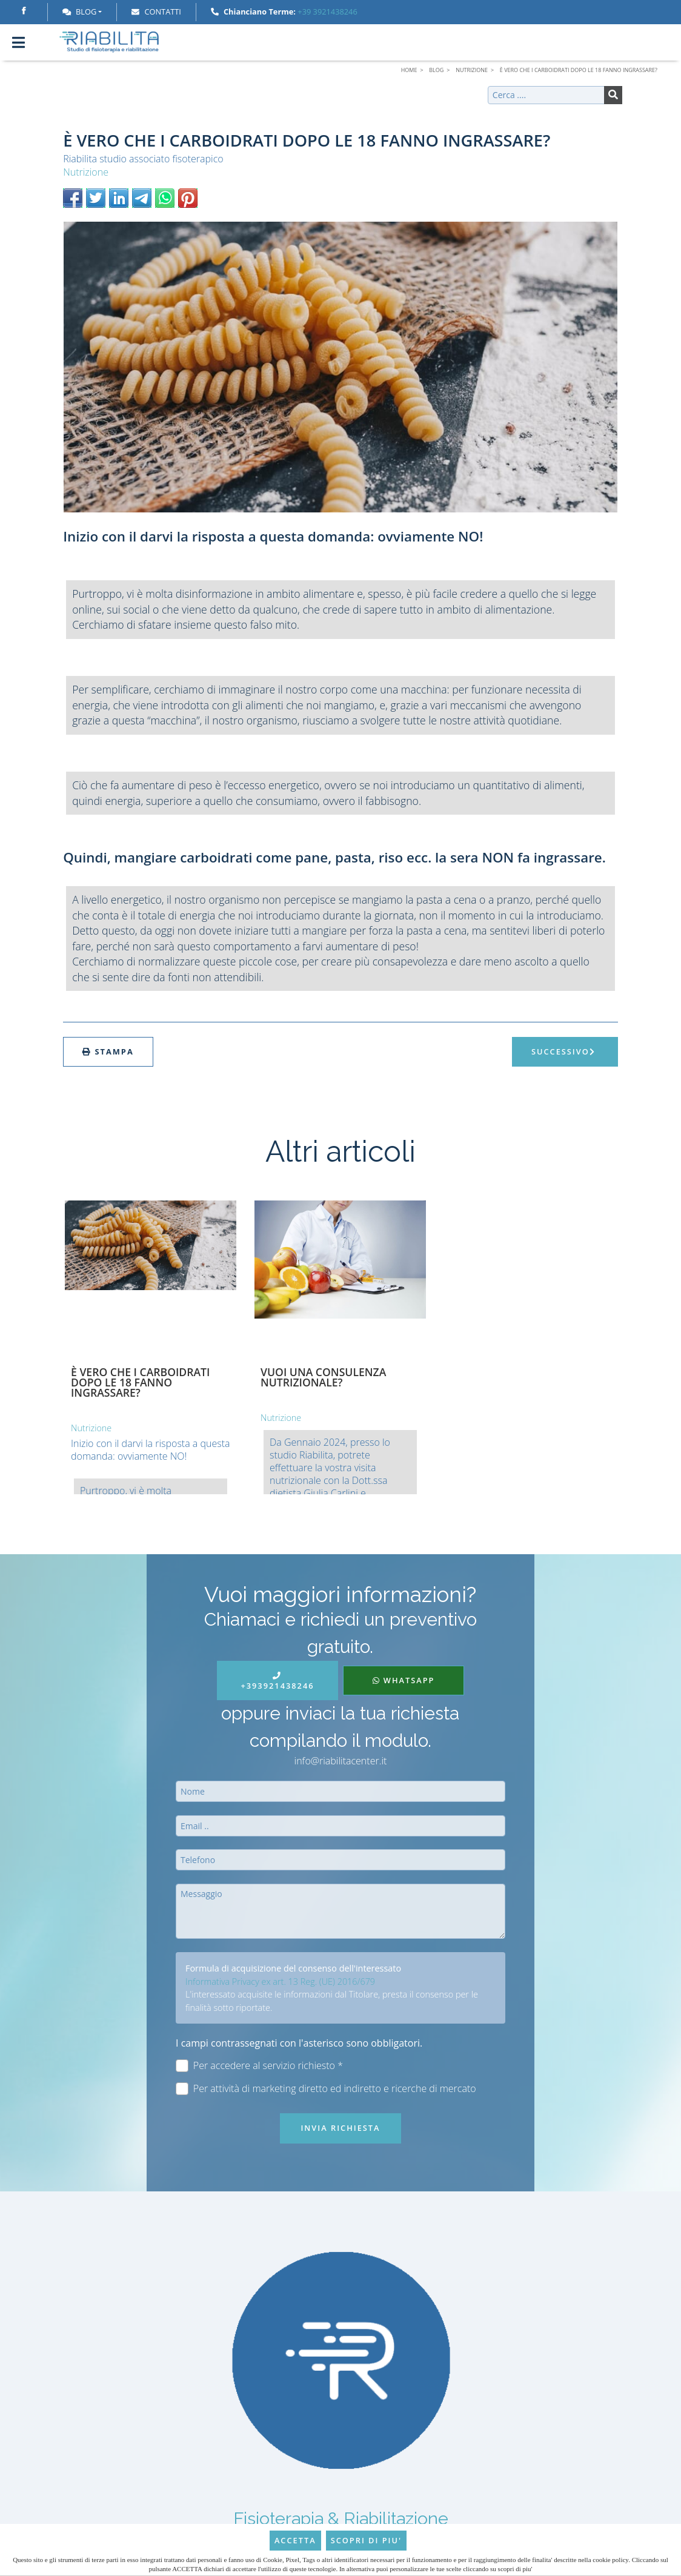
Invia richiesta (340, 2127)
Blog (79, 11)
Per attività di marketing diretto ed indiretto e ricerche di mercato (326, 2088)
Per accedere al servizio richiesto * (259, 2065)
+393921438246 (277, 1681)
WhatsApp (404, 1680)
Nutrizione (85, 172)
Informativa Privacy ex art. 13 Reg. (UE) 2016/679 (280, 1981)
